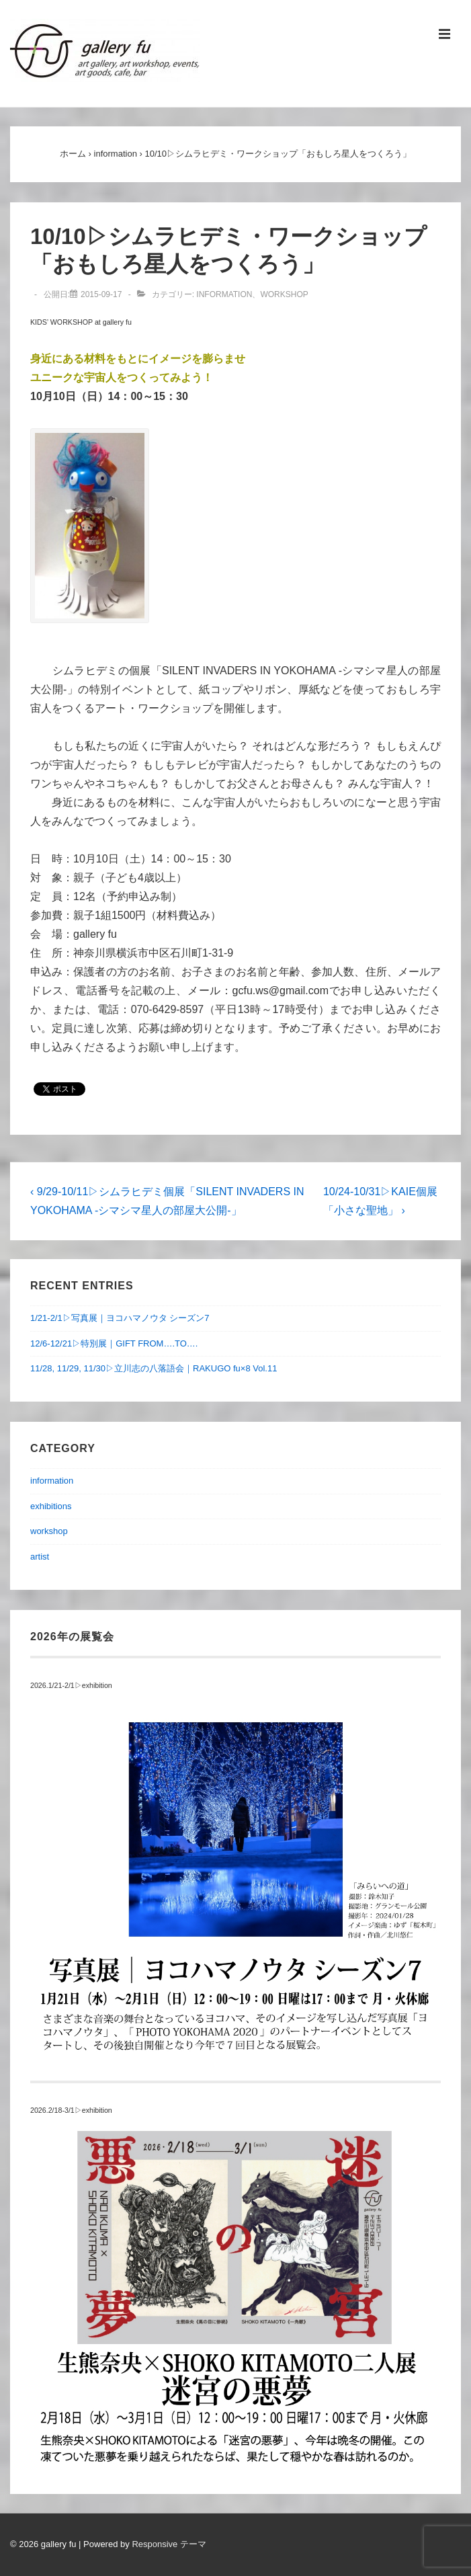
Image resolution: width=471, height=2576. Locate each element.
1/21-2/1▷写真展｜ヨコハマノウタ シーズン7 (120, 1318)
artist (39, 1557)
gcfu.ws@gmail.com (280, 990)
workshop (284, 294)
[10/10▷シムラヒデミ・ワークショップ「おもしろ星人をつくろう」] (101, 294)
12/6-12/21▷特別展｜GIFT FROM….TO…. (114, 1343)
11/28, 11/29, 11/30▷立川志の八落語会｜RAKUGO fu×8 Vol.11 (153, 1368)
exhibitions (50, 1506)
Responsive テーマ (169, 2544)
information (224, 294)
